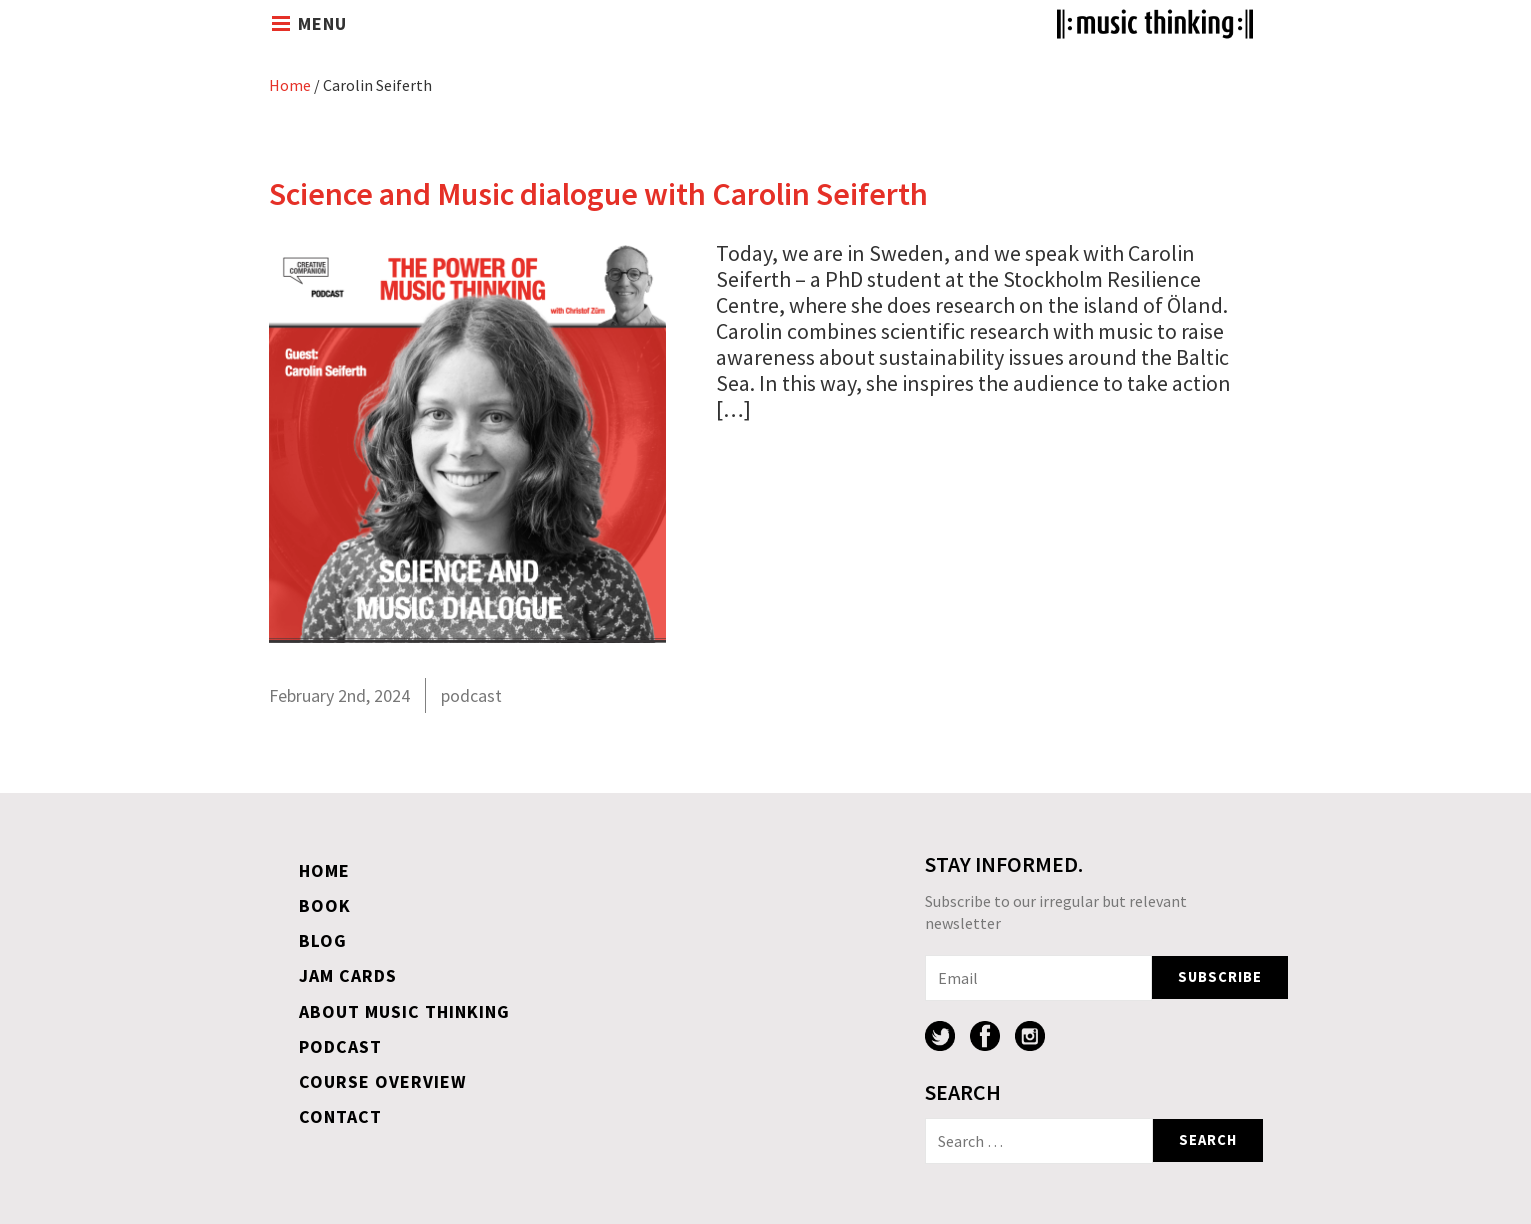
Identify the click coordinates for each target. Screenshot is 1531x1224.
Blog (323, 940)
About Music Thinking (404, 1011)
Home (290, 85)
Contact (340, 1116)
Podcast (340, 1046)
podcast (471, 695)
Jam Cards (348, 975)
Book (325, 905)
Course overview (383, 1081)
